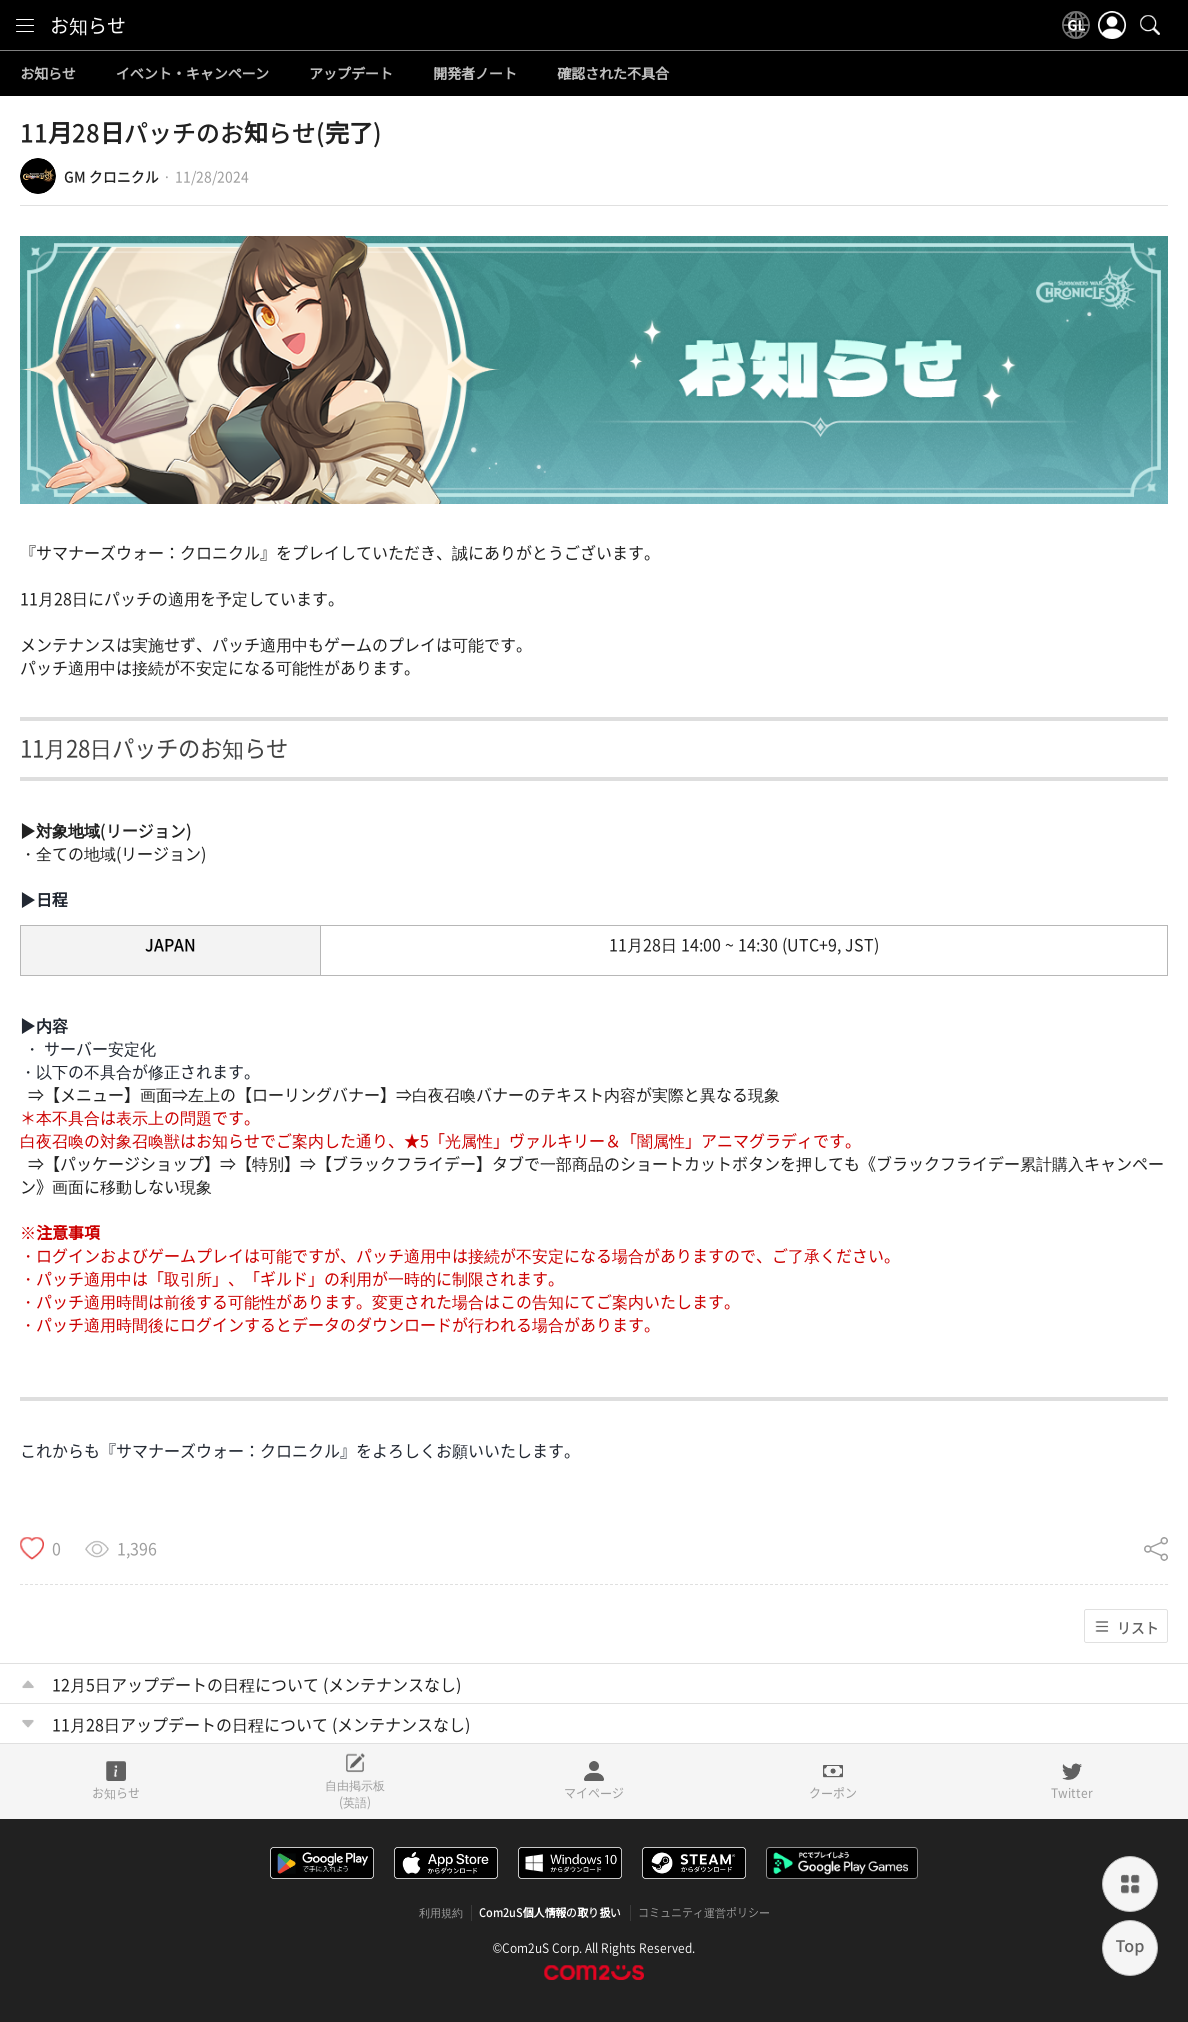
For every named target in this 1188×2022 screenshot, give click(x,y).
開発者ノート (475, 74)
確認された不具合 (613, 74)
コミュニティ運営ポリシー (704, 1913)
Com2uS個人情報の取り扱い (550, 1913)
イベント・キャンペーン (192, 74)
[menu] (25, 25)
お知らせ (88, 25)
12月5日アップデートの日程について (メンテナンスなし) (256, 1684)
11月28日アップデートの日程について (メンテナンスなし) (261, 1724)
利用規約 (441, 1913)
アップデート (351, 74)
